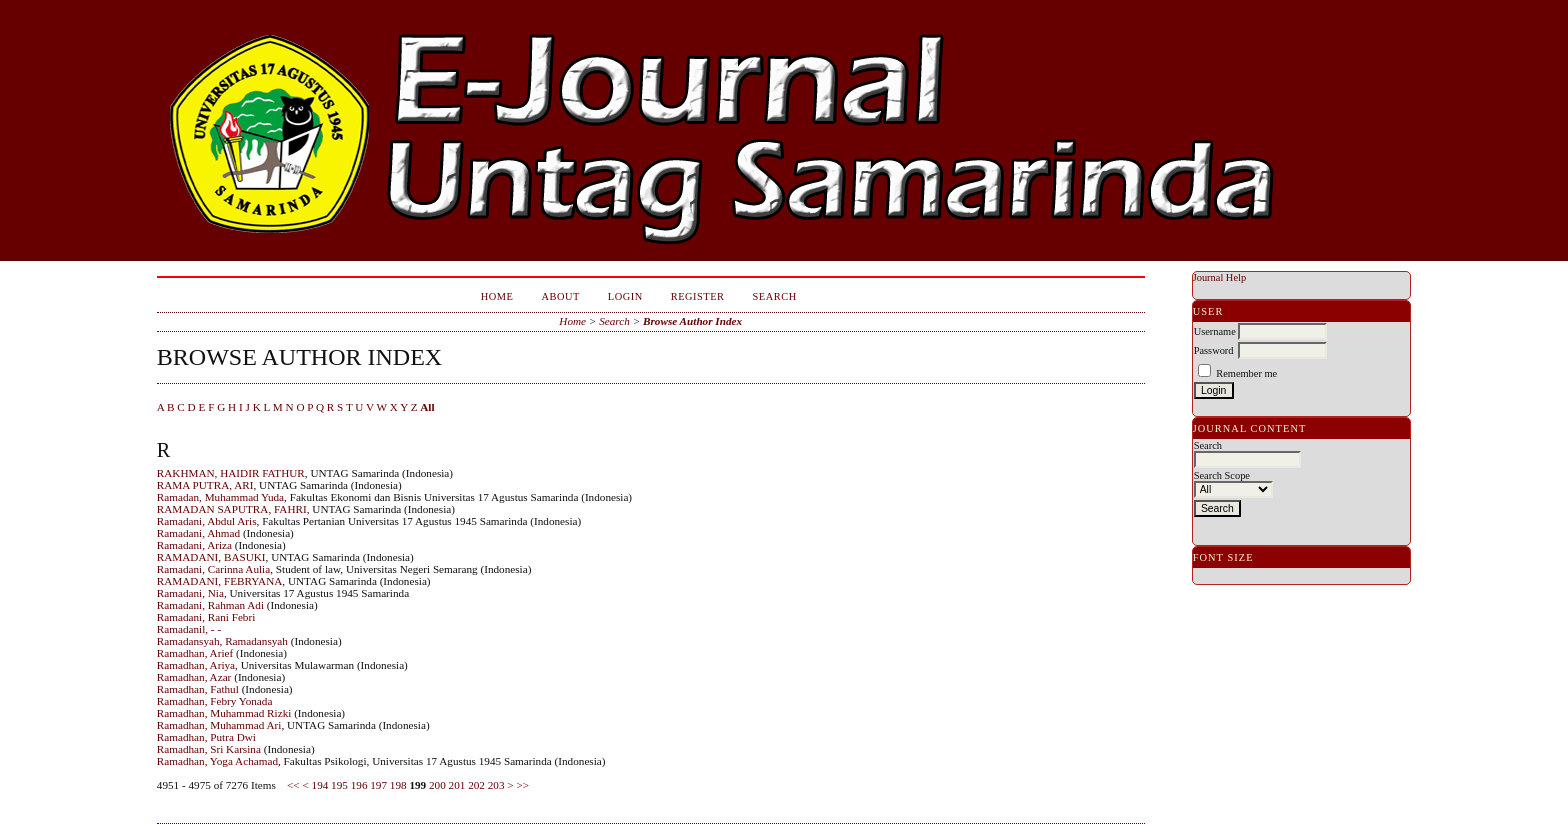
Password (1214, 350)
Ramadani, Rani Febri (206, 617)
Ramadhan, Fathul (198, 689)
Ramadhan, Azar (194, 677)
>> (522, 785)
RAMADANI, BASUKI (211, 557)
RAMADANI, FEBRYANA (220, 581)
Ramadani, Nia (190, 593)
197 (378, 785)
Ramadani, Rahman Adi (210, 605)
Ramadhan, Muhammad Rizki (224, 713)
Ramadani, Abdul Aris (207, 521)
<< (293, 785)
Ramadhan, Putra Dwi (206, 737)
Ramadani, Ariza (194, 545)
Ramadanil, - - (189, 629)
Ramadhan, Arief (195, 653)
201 (457, 785)
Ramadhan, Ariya (196, 665)
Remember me (1246, 373)
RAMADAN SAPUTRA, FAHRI (232, 509)
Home (497, 296)
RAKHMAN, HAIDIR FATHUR (231, 473)
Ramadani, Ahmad (198, 533)
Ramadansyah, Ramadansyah (222, 641)
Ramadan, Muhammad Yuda (220, 497)
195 (339, 785)
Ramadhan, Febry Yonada (215, 701)
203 (496, 785)
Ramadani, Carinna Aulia (213, 569)
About (560, 296)
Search (775, 296)
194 (320, 785)
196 (359, 785)
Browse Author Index (692, 321)
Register (698, 296)
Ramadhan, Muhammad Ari (219, 725)
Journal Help (1219, 277)
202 (476, 785)
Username (1215, 331)
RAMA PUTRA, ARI (205, 485)
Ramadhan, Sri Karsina (209, 749)
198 (398, 785)
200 (437, 785)
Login (625, 296)
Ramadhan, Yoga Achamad (217, 761)
